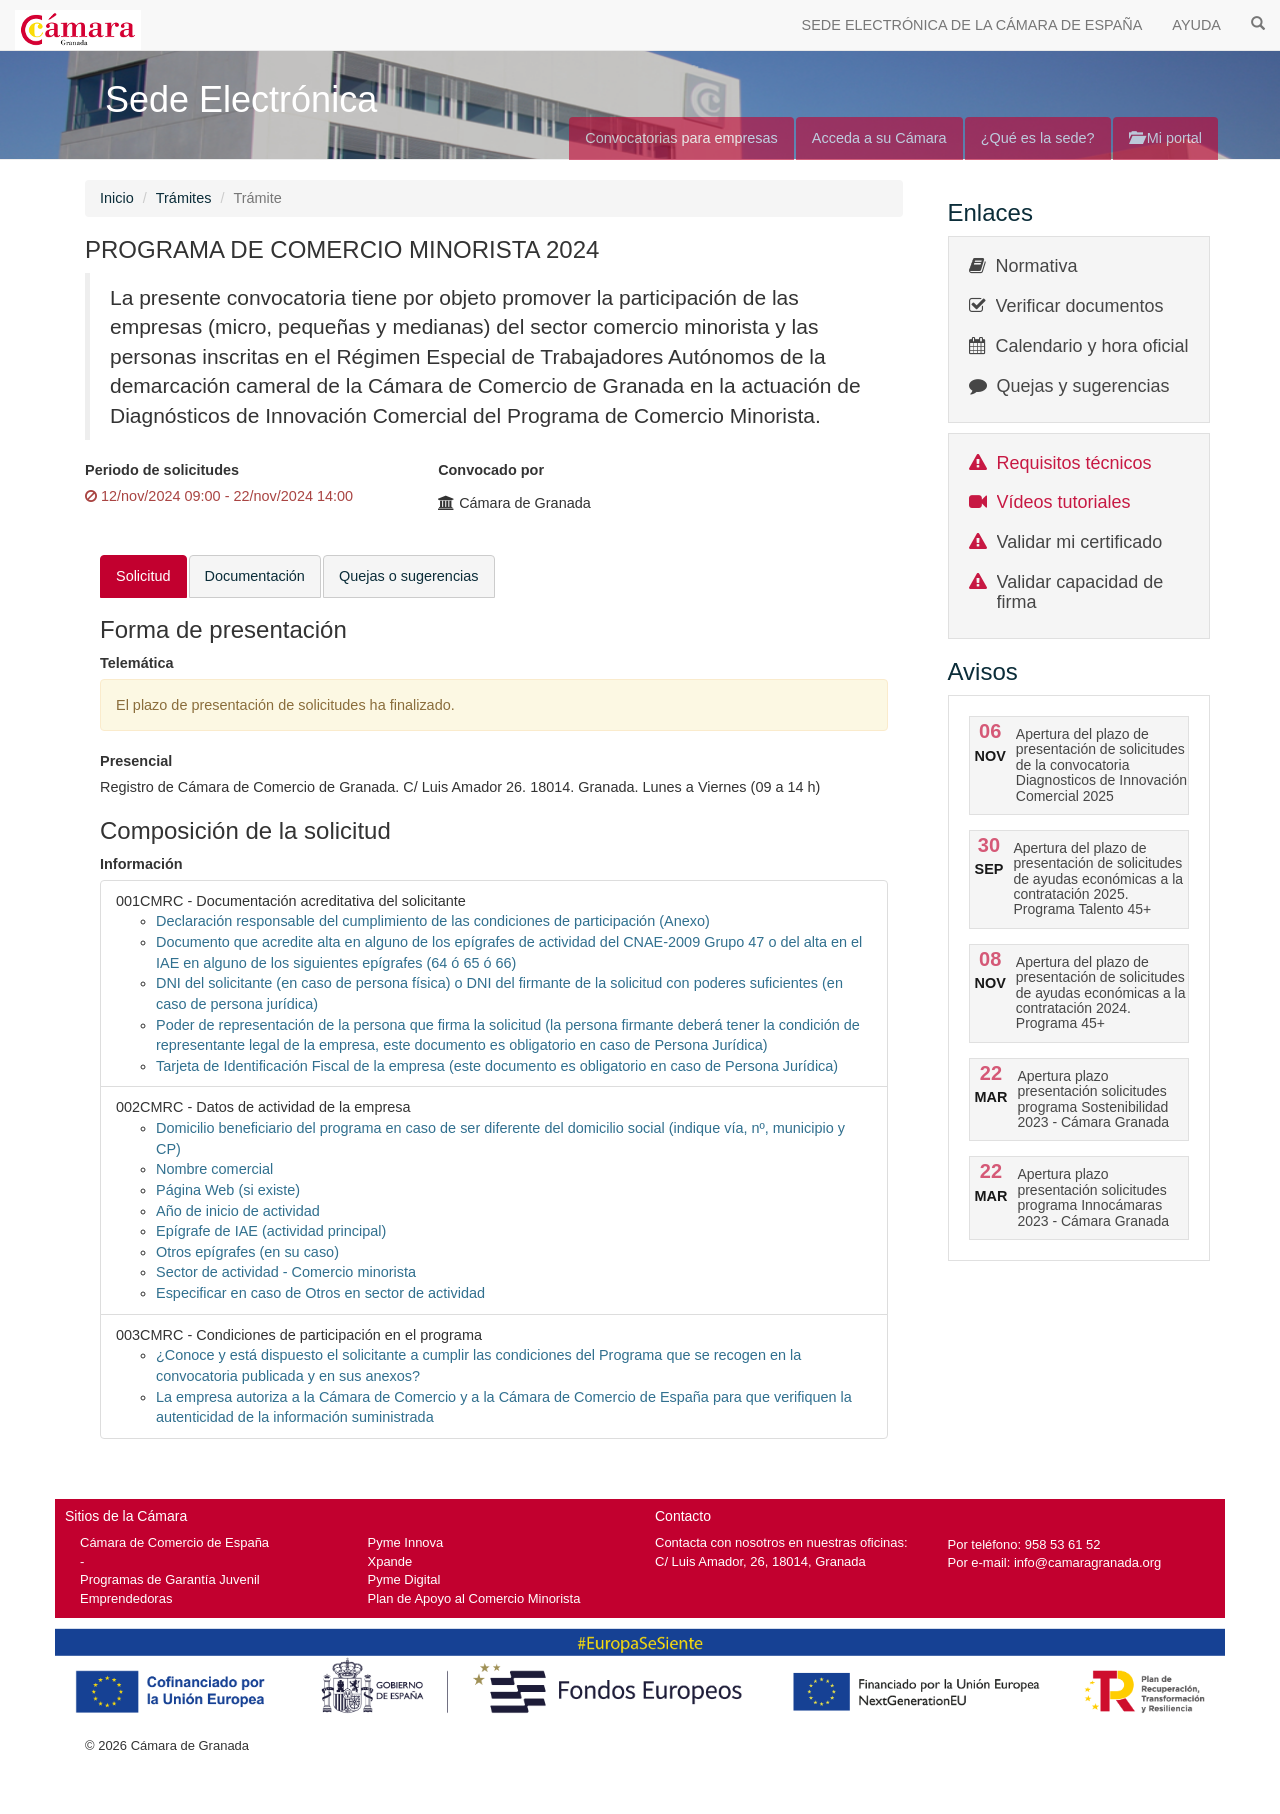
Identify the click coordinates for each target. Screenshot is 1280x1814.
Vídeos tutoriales (1064, 502)
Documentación (255, 576)
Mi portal (1165, 138)
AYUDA (1196, 25)
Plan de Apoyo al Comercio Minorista (474, 1598)
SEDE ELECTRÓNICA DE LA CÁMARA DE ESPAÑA (972, 25)
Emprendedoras (126, 1598)
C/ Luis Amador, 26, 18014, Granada (760, 1561)
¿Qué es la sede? (1038, 138)
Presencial (136, 761)
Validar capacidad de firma (1080, 592)
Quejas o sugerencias (409, 576)
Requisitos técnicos (1074, 463)
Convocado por (491, 470)
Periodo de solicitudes (162, 470)
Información (141, 864)
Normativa (1037, 266)
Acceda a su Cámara (879, 138)
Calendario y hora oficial (1092, 346)
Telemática (137, 663)
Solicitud (143, 576)
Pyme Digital (404, 1579)
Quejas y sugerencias (1083, 386)
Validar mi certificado (1080, 542)
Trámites (184, 198)
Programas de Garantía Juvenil (170, 1579)
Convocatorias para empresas (681, 138)
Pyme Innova (406, 1542)
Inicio (117, 198)
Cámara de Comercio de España (174, 1542)
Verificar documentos (1080, 306)
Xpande (390, 1561)
